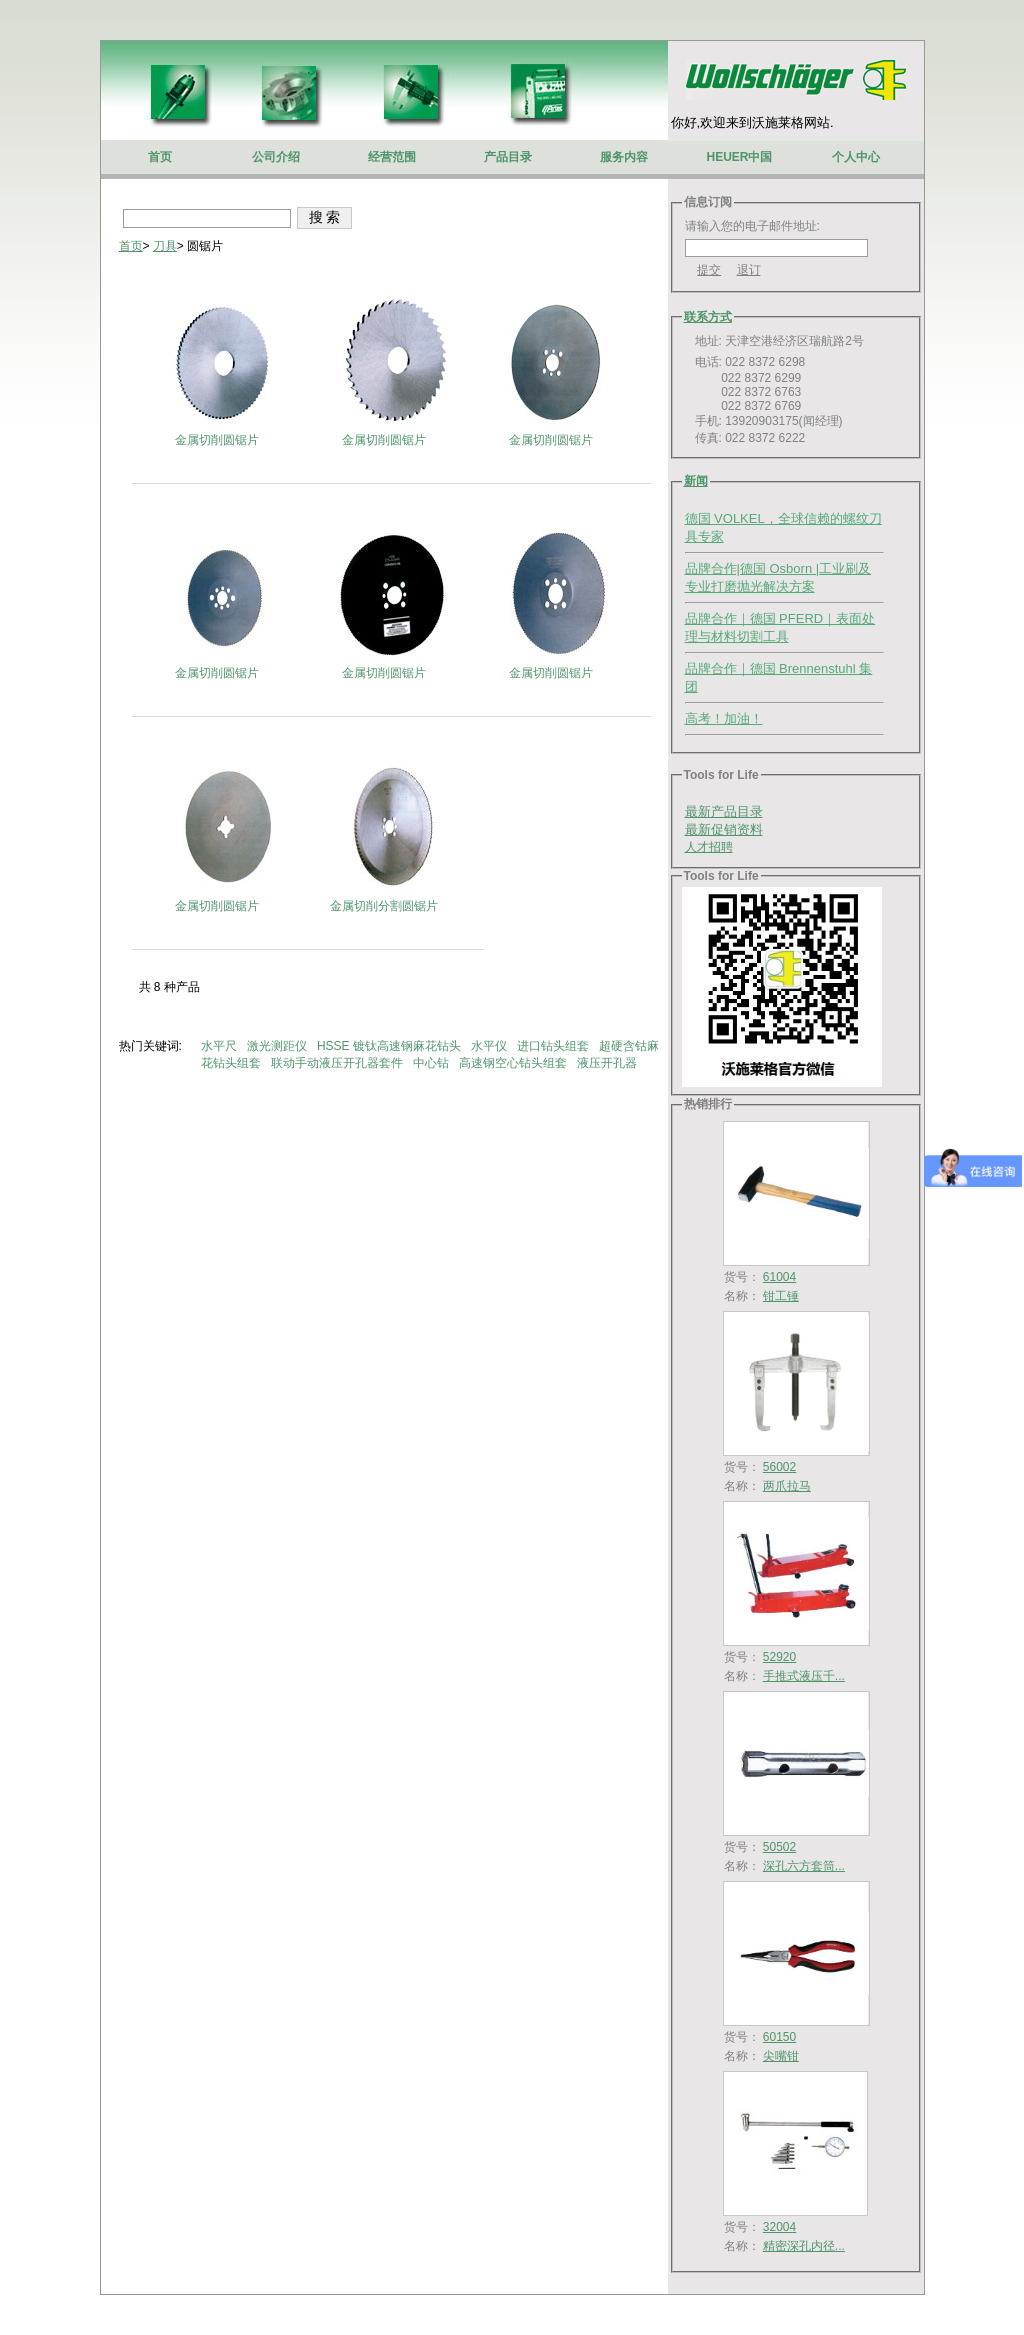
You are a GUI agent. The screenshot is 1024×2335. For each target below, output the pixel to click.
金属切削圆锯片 (217, 440)
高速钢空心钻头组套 (514, 1063)
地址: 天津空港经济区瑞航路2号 (774, 341)
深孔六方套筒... (804, 1866)
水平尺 (220, 1046)
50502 (779, 1847)
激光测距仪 (278, 1046)
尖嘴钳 (781, 2056)
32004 (779, 2227)
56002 (779, 1467)
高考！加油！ (724, 718)
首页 (131, 246)
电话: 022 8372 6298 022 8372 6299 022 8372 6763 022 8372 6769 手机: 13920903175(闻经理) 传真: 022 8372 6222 (764, 400)
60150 (779, 2037)
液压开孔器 (608, 1063)
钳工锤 (781, 1296)
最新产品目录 (724, 811)
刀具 (165, 246)
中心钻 (432, 1063)
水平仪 (490, 1046)
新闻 (696, 481)
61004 (779, 1277)
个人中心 (856, 157)
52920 (779, 1657)
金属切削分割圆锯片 (384, 906)
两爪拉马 (787, 1486)
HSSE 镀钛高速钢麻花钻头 (390, 1046)
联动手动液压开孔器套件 (338, 1063)
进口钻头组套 (554, 1046)
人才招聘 (709, 847)
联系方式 (708, 317)
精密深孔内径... (804, 2246)
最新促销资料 (724, 829)
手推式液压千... (804, 1676)
